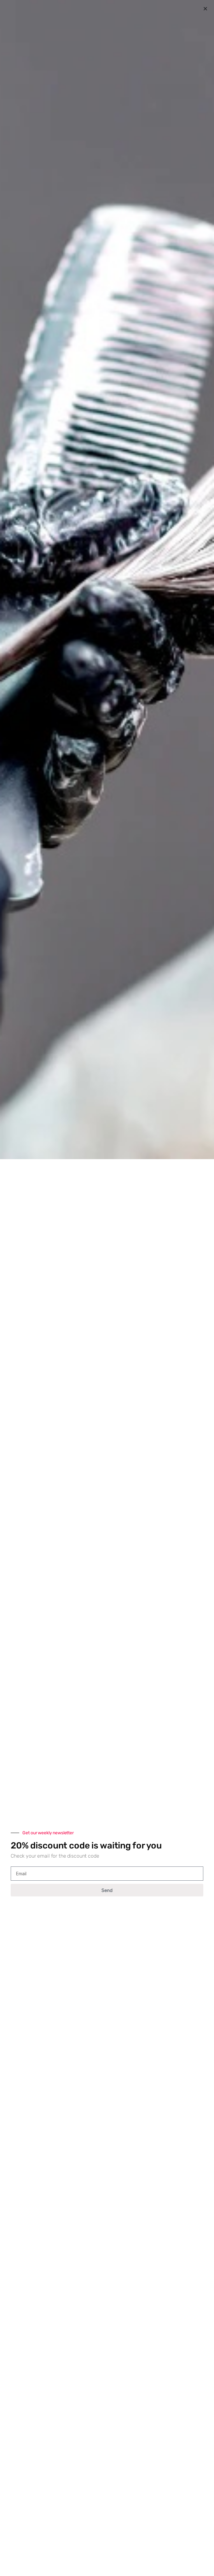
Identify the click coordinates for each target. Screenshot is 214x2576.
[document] (107, 1288)
